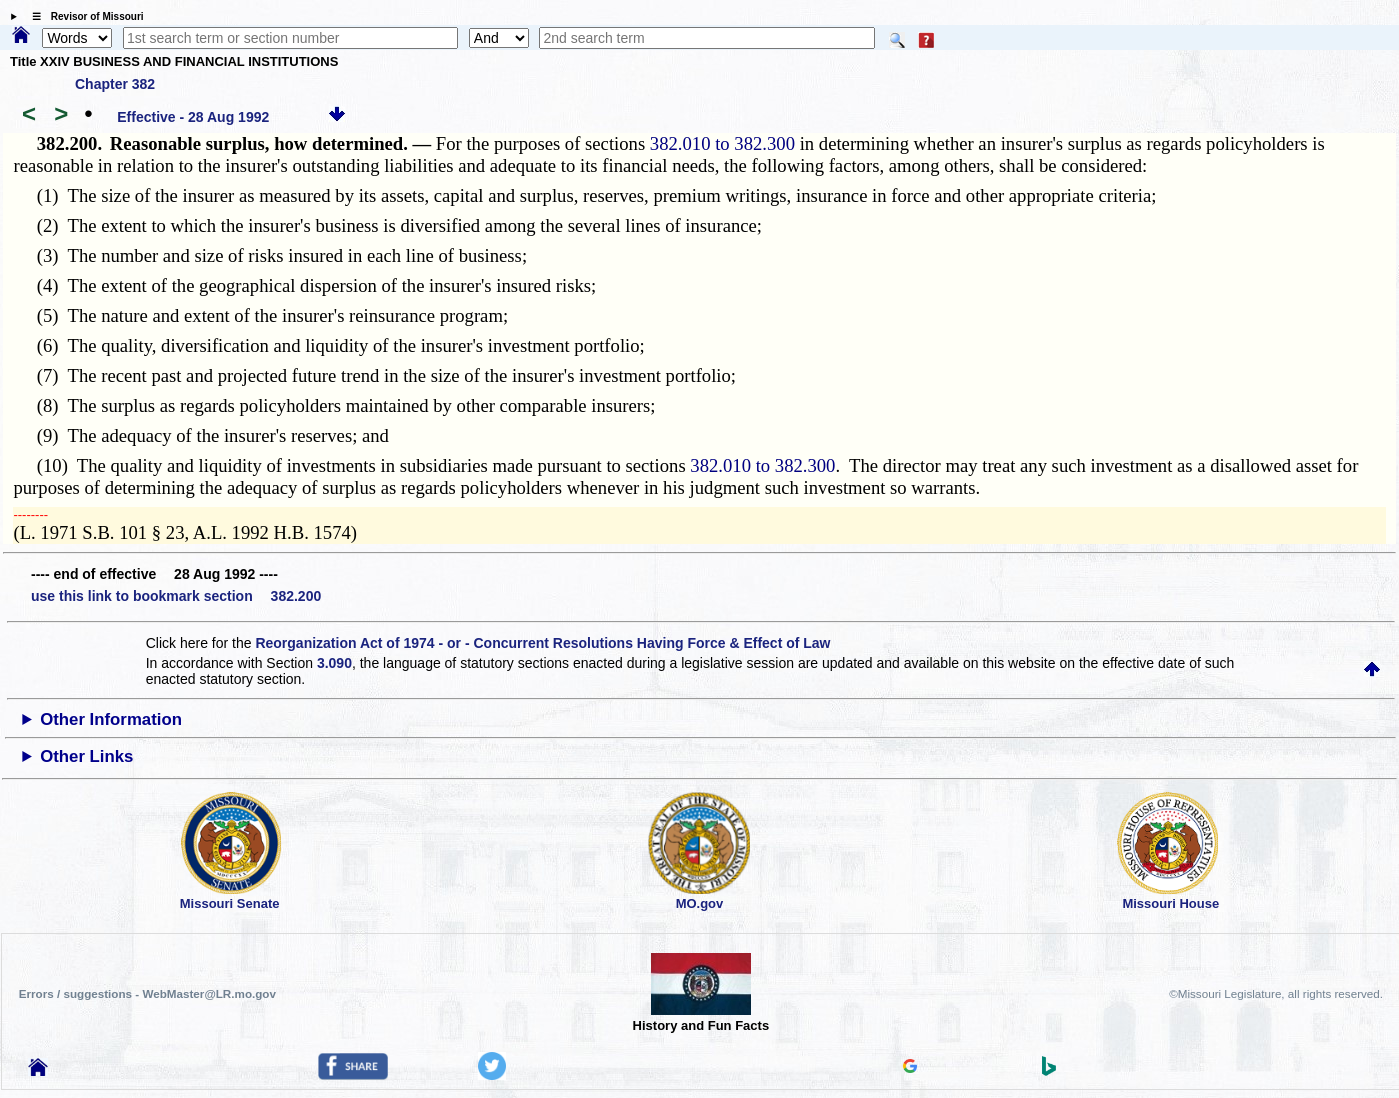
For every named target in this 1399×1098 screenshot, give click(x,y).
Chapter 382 (115, 84)
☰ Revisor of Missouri (83, 16)
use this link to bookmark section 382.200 (176, 596)
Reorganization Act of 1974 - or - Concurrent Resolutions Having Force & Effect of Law (542, 643)
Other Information (111, 719)
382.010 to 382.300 (722, 143)
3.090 (334, 663)
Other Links (86, 756)
